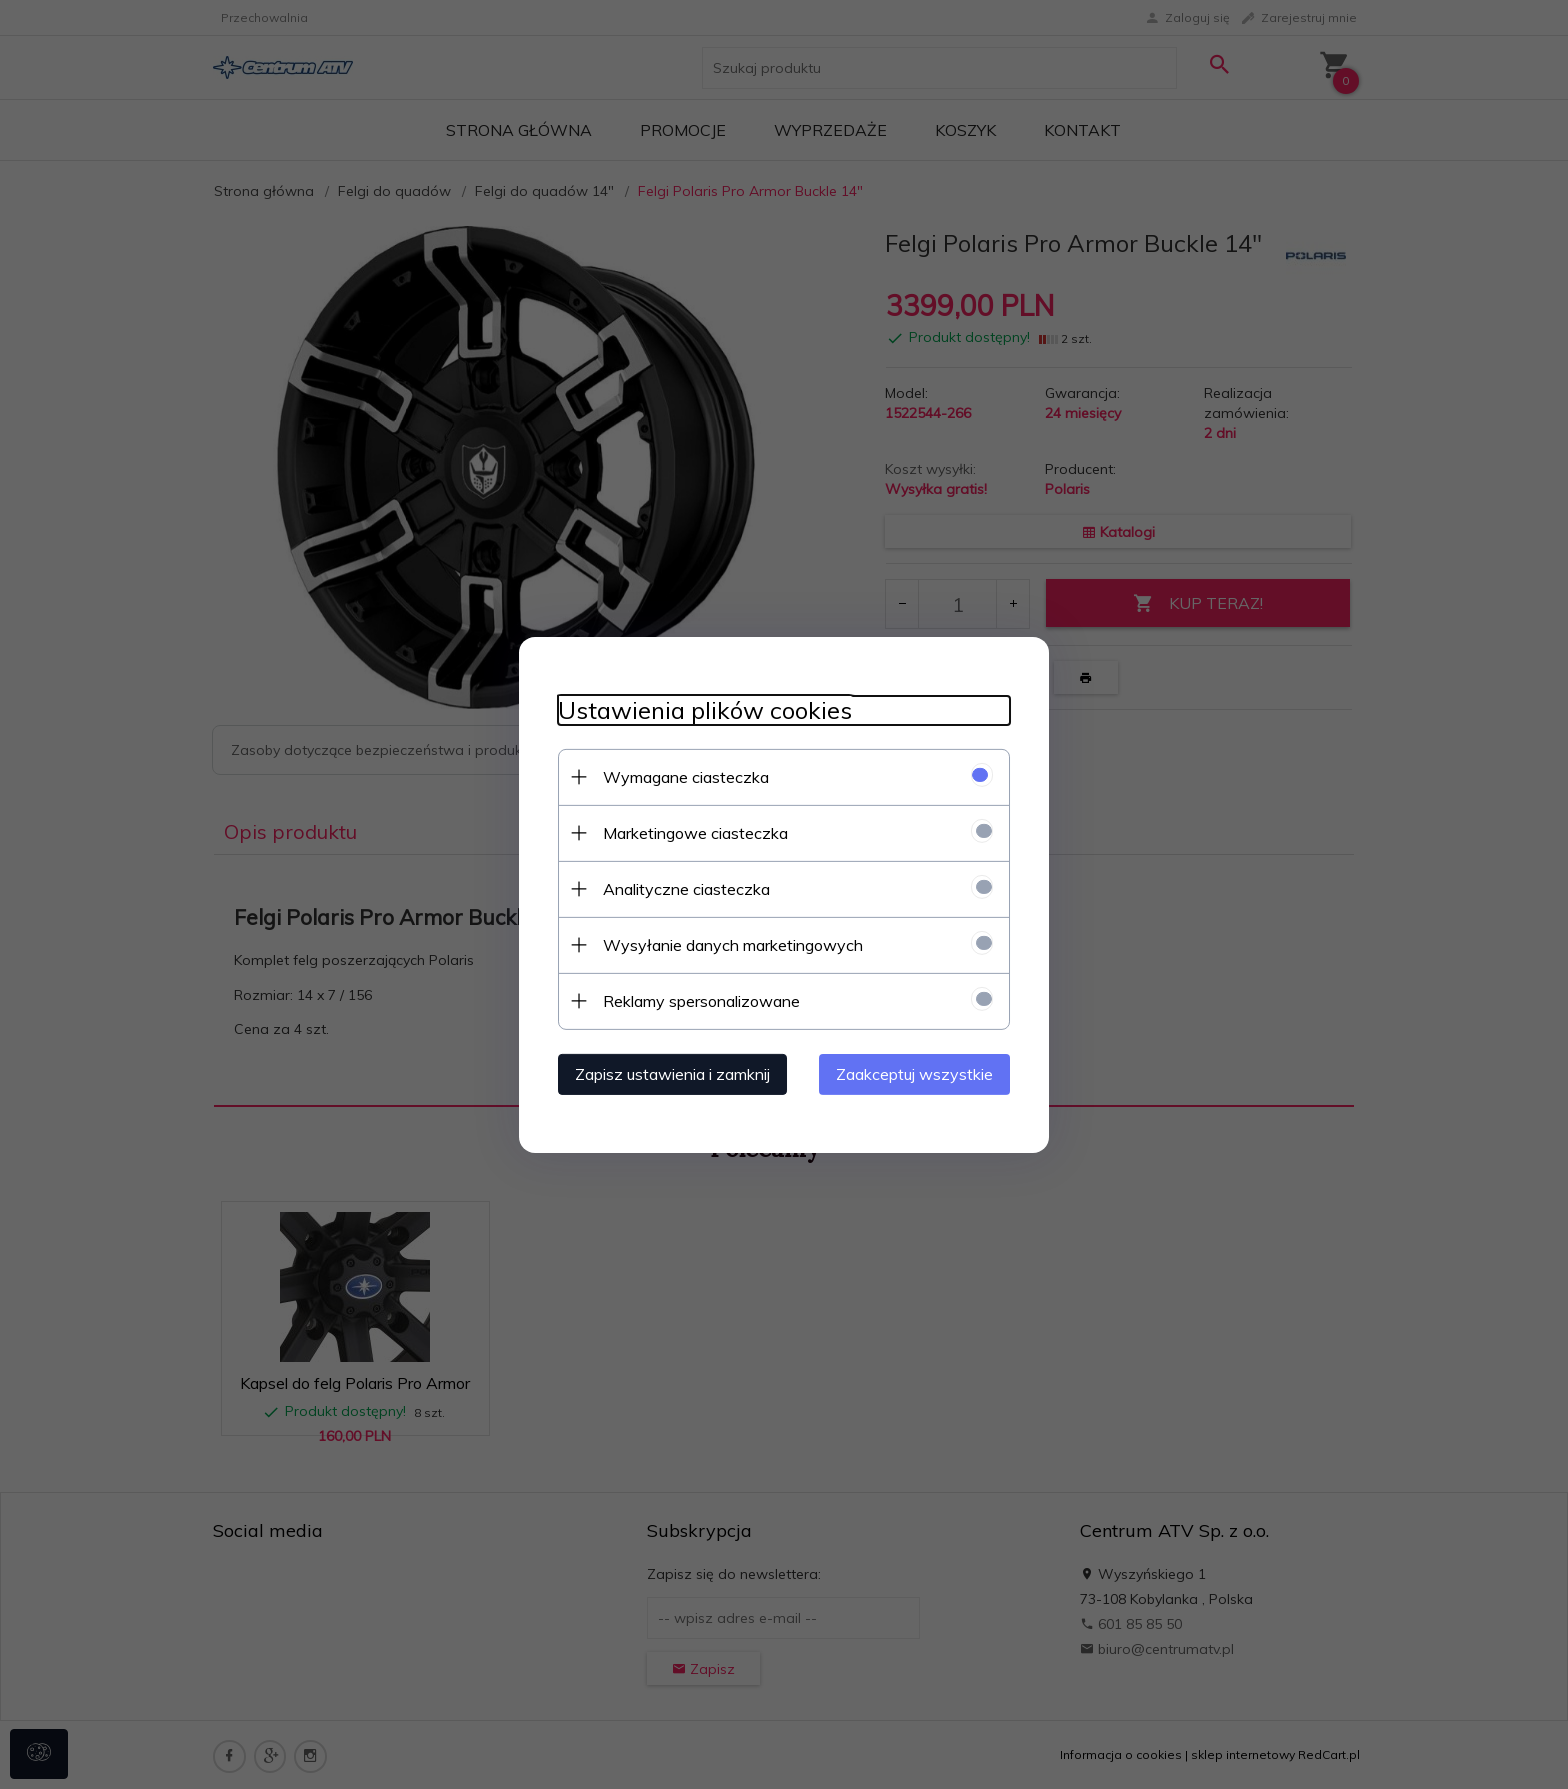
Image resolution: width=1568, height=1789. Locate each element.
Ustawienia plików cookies (701, 709)
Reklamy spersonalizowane (697, 1000)
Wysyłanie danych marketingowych (729, 944)
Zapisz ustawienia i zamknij (668, 1073)
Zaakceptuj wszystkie (918, 1073)
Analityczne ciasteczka (682, 888)
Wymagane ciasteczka (682, 776)
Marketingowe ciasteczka (691, 832)
